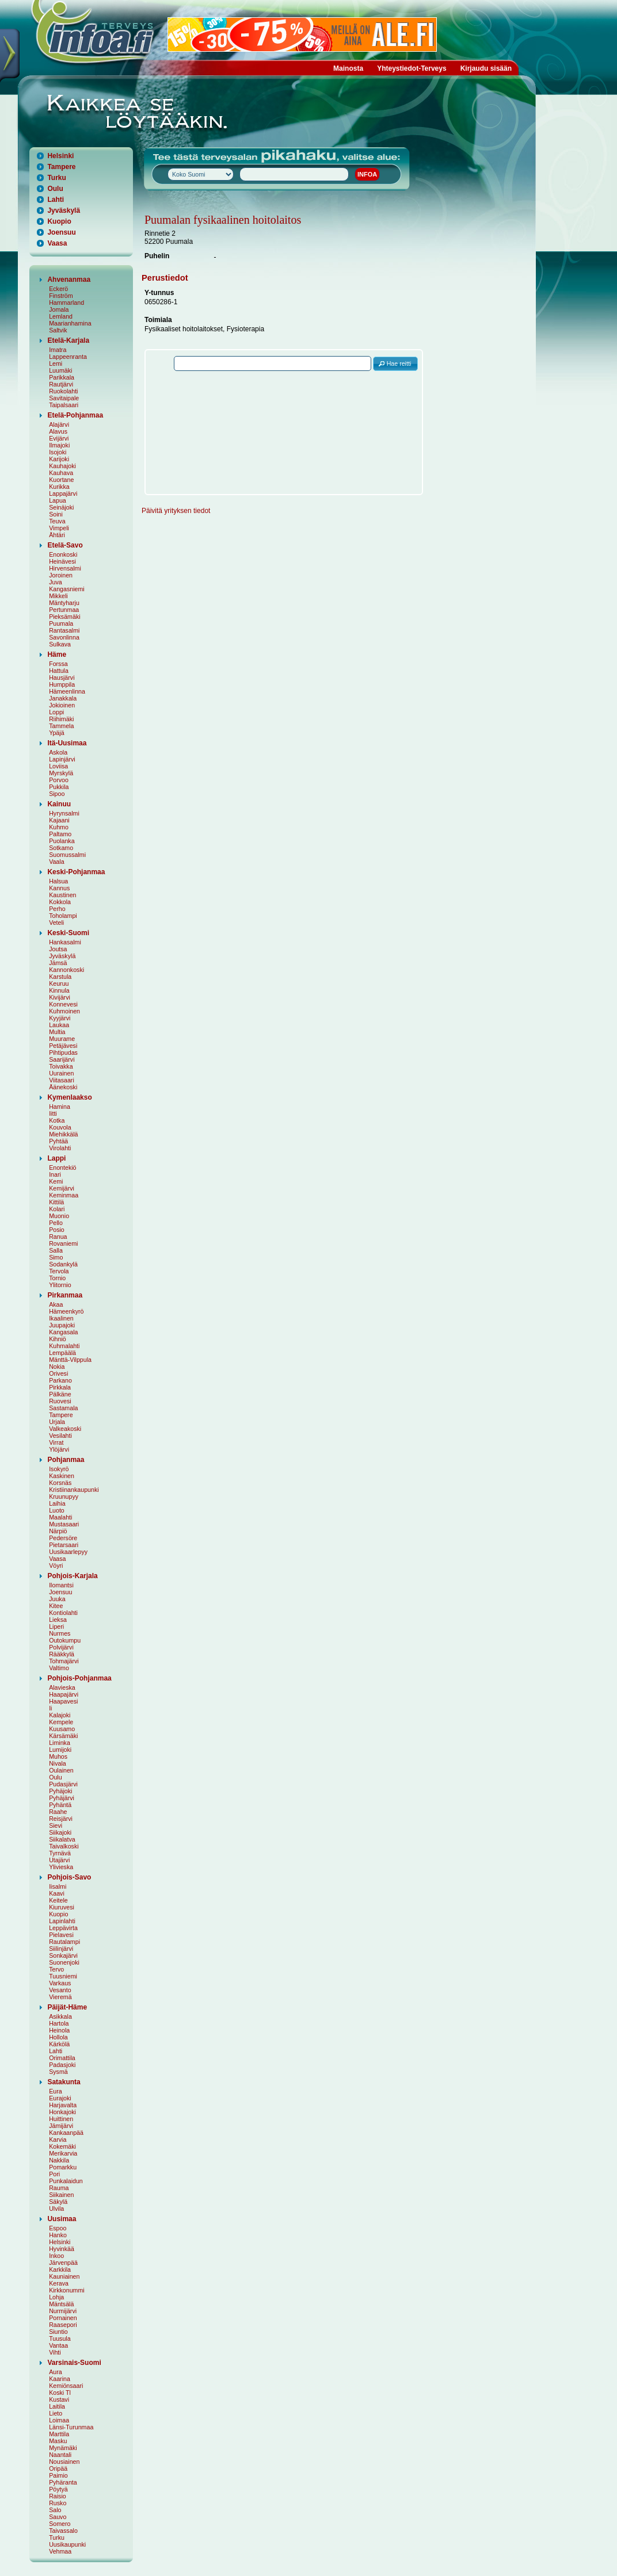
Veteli (56, 922)
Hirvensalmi (65, 568)
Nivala (57, 1763)
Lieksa (58, 1619)
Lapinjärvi (62, 759)
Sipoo (56, 793)
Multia (57, 1031)
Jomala (58, 309)
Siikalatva (62, 1839)
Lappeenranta (68, 356)
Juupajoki (62, 1325)
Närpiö (58, 1531)
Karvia (57, 2139)
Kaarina (59, 2378)
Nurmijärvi (63, 2310)
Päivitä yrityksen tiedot (176, 511)
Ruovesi (60, 1401)
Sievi (55, 1825)
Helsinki (60, 156)
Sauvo (57, 2516)
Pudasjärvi (63, 1784)
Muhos (58, 1756)
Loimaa (59, 2420)
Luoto (56, 1510)
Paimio (58, 2475)
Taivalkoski (64, 1846)
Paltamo (60, 833)
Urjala (57, 1421)
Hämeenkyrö (66, 1311)
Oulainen (61, 1770)
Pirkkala (60, 1387)
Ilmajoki (59, 445)
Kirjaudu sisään (486, 68)
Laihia (57, 1503)
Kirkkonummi (67, 2290)
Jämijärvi (61, 2125)
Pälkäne (60, 1394)
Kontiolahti (63, 1612)
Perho (57, 908)
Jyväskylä (63, 210)
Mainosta (348, 68)
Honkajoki (62, 2111)
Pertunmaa (64, 609)
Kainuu (59, 804)
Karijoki (59, 459)
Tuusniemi (63, 1976)
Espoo (57, 2228)
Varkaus (60, 1983)
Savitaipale (64, 398)
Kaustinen (62, 894)
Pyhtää (58, 1141)
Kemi (56, 1181)
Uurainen (61, 1073)
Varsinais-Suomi (74, 2363)
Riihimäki (61, 718)
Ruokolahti (63, 391)
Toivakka (61, 1066)
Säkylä (58, 2201)
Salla (56, 1250)
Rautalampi (64, 1941)
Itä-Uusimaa (66, 743)
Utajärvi (59, 1860)
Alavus (58, 431)
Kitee (56, 1605)
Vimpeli (59, 528)
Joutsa (58, 949)
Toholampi (63, 915)
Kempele (61, 1721)
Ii (50, 1708)
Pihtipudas (63, 1052)
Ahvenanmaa (68, 279)
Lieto (55, 2413)
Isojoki (57, 452)
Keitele (58, 1900)
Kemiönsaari (66, 2385)
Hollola (58, 2037)
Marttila (59, 2433)
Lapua (57, 500)
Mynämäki (63, 2447)
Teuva (57, 521)
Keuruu (58, 983)
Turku (56, 178)
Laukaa (59, 1024)
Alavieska (62, 1687)
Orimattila (62, 2057)
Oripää (58, 2468)
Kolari (56, 1208)
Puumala (61, 623)
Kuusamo (62, 1728)
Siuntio (58, 2331)
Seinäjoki (61, 507)
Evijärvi (58, 438)
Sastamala (63, 1407)
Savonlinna (64, 637)
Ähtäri (57, 534)
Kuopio (59, 221)
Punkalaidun (66, 2180)
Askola (58, 752)
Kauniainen (64, 2276)
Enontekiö (62, 1167)
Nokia (56, 1366)
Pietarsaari (63, 1544)
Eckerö (58, 288)
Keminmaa (63, 1195)
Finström (61, 295)
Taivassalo (63, 2530)
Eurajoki (60, 2098)
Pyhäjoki (60, 1790)
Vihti (55, 2352)
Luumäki (60, 370)
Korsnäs (60, 1482)
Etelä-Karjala (68, 340)
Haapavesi (63, 1701)
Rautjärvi (61, 384)
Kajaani (59, 820)
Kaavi (56, 1893)
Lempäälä (62, 1352)
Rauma (58, 2187)
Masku (58, 2440)
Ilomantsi (61, 1585)
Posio (56, 1229)
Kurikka (59, 486)
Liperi (56, 1626)
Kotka (56, 1120)
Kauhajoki (62, 465)
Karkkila (60, 2269)
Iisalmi (57, 1886)
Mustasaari (64, 1524)
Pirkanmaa (64, 1295)
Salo (55, 2509)
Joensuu (61, 232)
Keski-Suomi (68, 933)
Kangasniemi (67, 588)
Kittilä (56, 1202)
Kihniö (57, 1338)
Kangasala (63, 1332)
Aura (55, 2371)
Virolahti (60, 1148)
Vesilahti (60, 1435)
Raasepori (63, 2324)
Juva (55, 582)
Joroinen (61, 575)
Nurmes (59, 1633)
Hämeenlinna (67, 691)
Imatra (57, 349)
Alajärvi (59, 424)
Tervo (56, 1969)
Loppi (56, 712)
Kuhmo (58, 827)
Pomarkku (63, 2167)
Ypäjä (56, 732)
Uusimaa (61, 2219)
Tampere (61, 167)
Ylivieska (61, 1866)
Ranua (58, 1236)
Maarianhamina (70, 323)
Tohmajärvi (64, 1661)
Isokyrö (58, 1468)
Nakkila (59, 2160)
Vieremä (60, 1996)
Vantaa (58, 2345)
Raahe (58, 1811)
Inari (55, 1174)
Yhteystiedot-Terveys (412, 68)
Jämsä (58, 962)
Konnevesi (63, 1004)
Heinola (59, 2030)
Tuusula (60, 2338)
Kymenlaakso (69, 1097)
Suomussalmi (67, 854)
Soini (56, 514)
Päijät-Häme (67, 2007)
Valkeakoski (65, 1428)
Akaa (56, 1304)
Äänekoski (63, 1087)
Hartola (58, 2023)
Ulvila (56, 2208)
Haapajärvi (63, 1694)
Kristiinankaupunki (73, 1489)
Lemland (61, 316)
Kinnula (59, 990)
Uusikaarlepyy (68, 1551)
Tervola (58, 1271)
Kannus (59, 888)
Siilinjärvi (61, 1948)
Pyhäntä (60, 1804)
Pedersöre (63, 1537)
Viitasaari (61, 1080)
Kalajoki (59, 1715)
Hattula (58, 670)
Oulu (55, 189)
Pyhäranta (63, 2482)
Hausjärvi (61, 677)
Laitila (57, 2406)
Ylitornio (60, 1284)
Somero (59, 2523)
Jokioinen (62, 705)
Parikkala (61, 377)
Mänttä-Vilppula (70, 1359)
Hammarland (66, 302)
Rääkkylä (61, 1654)
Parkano (60, 1380)
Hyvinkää (61, 2248)
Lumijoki (60, 1749)
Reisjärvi (61, 1818)
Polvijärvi (61, 1647)
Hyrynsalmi (64, 813)
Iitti (53, 1113)
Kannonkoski (66, 969)
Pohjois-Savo (69, 1877)
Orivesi (58, 1373)
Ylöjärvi (59, 1449)
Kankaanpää (66, 2132)
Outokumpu (65, 1640)
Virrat (56, 1442)
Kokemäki (62, 2146)
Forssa (58, 663)
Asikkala (60, 2016)
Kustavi (59, 2399)
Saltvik (58, 330)
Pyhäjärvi (61, 1797)
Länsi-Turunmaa (71, 2427)
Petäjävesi (63, 1045)
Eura (55, 2091)
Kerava (58, 2283)
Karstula (60, 976)
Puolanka (61, 840)
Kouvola (60, 1127)
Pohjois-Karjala (72, 1576)
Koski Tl (60, 2392)
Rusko (57, 2503)
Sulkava (60, 644)
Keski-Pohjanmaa (76, 872)
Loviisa (58, 766)
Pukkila (58, 786)
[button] (395, 364)
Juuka (57, 1598)
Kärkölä (59, 2044)
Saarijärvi (61, 1059)
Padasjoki (62, 2064)
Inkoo (56, 2255)
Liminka (59, 1742)
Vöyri (56, 1565)
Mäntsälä (61, 2304)
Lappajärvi (63, 493)
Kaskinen (61, 1475)
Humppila (62, 684)
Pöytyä (58, 2489)
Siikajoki (60, 1832)
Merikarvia (63, 2153)
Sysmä (58, 2071)
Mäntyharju (64, 602)
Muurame (62, 1038)
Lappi (56, 1158)
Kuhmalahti (64, 1345)
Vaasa (57, 243)
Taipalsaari (63, 404)
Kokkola (60, 901)
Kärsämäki (63, 1735)
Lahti (55, 200)
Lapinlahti (62, 1920)
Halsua (58, 881)
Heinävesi (62, 561)
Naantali (60, 2454)
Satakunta (63, 2082)
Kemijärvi (61, 1188)
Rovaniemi (63, 1243)
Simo (56, 1257)
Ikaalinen (61, 1318)
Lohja (56, 2297)
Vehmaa (60, 2551)
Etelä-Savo (64, 545)
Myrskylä (61, 773)
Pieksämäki (64, 616)
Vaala (56, 861)
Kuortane (61, 479)
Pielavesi (61, 1934)
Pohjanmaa (65, 1460)
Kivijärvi (59, 997)
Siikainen (61, 2194)
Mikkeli (58, 595)
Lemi (55, 363)
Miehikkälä (63, 1134)
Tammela (61, 725)
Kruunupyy (63, 1496)
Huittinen (61, 2118)
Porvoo (58, 779)
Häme (56, 654)
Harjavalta (63, 2105)
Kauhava (61, 472)
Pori (54, 2174)
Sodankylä (63, 1264)
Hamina (59, 1106)
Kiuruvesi (61, 1907)
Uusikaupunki (67, 2544)
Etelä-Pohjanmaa (75, 415)
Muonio (59, 1215)
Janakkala (63, 698)
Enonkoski (63, 554)
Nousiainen (64, 2461)
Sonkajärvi (63, 1955)
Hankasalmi (65, 942)
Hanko (58, 2234)
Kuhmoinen (64, 1011)
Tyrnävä (60, 1853)
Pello (56, 1222)
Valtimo (59, 1667)
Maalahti (60, 1517)
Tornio (57, 1277)
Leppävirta (63, 1927)
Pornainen (63, 2317)
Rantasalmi (64, 630)
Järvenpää (63, 2262)
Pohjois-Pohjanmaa (79, 1678)
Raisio (57, 2496)
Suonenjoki (64, 1962)
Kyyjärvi (59, 1018)
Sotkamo (61, 847)
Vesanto (60, 1989)
